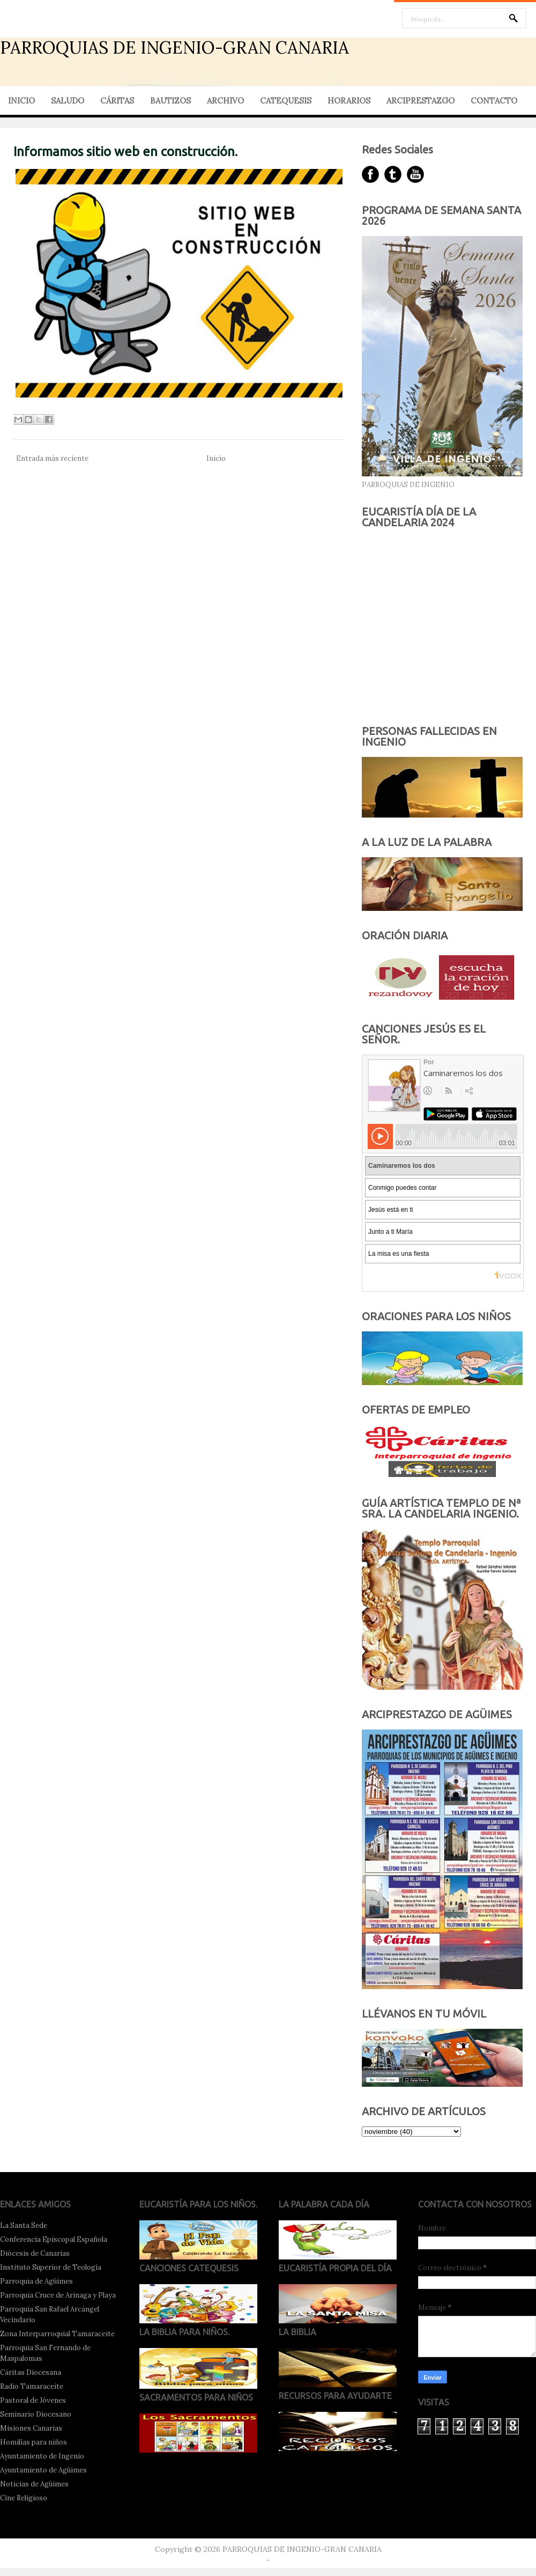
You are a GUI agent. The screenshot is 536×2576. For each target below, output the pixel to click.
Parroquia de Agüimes (36, 2281)
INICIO (21, 100)
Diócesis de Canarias (35, 2253)
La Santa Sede (23, 2225)
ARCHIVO (225, 100)
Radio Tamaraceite (31, 2386)
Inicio (216, 458)
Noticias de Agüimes (34, 2484)
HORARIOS (348, 100)
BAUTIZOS (170, 100)
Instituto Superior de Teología (50, 2267)
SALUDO (67, 100)
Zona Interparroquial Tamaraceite (57, 2333)
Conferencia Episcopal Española (53, 2239)
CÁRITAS (117, 100)
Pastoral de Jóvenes (33, 2400)
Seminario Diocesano (35, 2414)
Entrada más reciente (52, 458)
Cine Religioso (23, 2498)
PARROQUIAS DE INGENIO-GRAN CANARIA (174, 47)
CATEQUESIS (285, 100)
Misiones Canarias (31, 2428)
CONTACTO (494, 100)
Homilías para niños (33, 2442)
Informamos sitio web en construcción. (125, 151)
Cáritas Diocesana (30, 2372)
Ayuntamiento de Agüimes (43, 2470)
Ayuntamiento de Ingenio (42, 2456)
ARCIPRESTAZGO (420, 100)
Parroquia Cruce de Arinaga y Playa (58, 2295)
